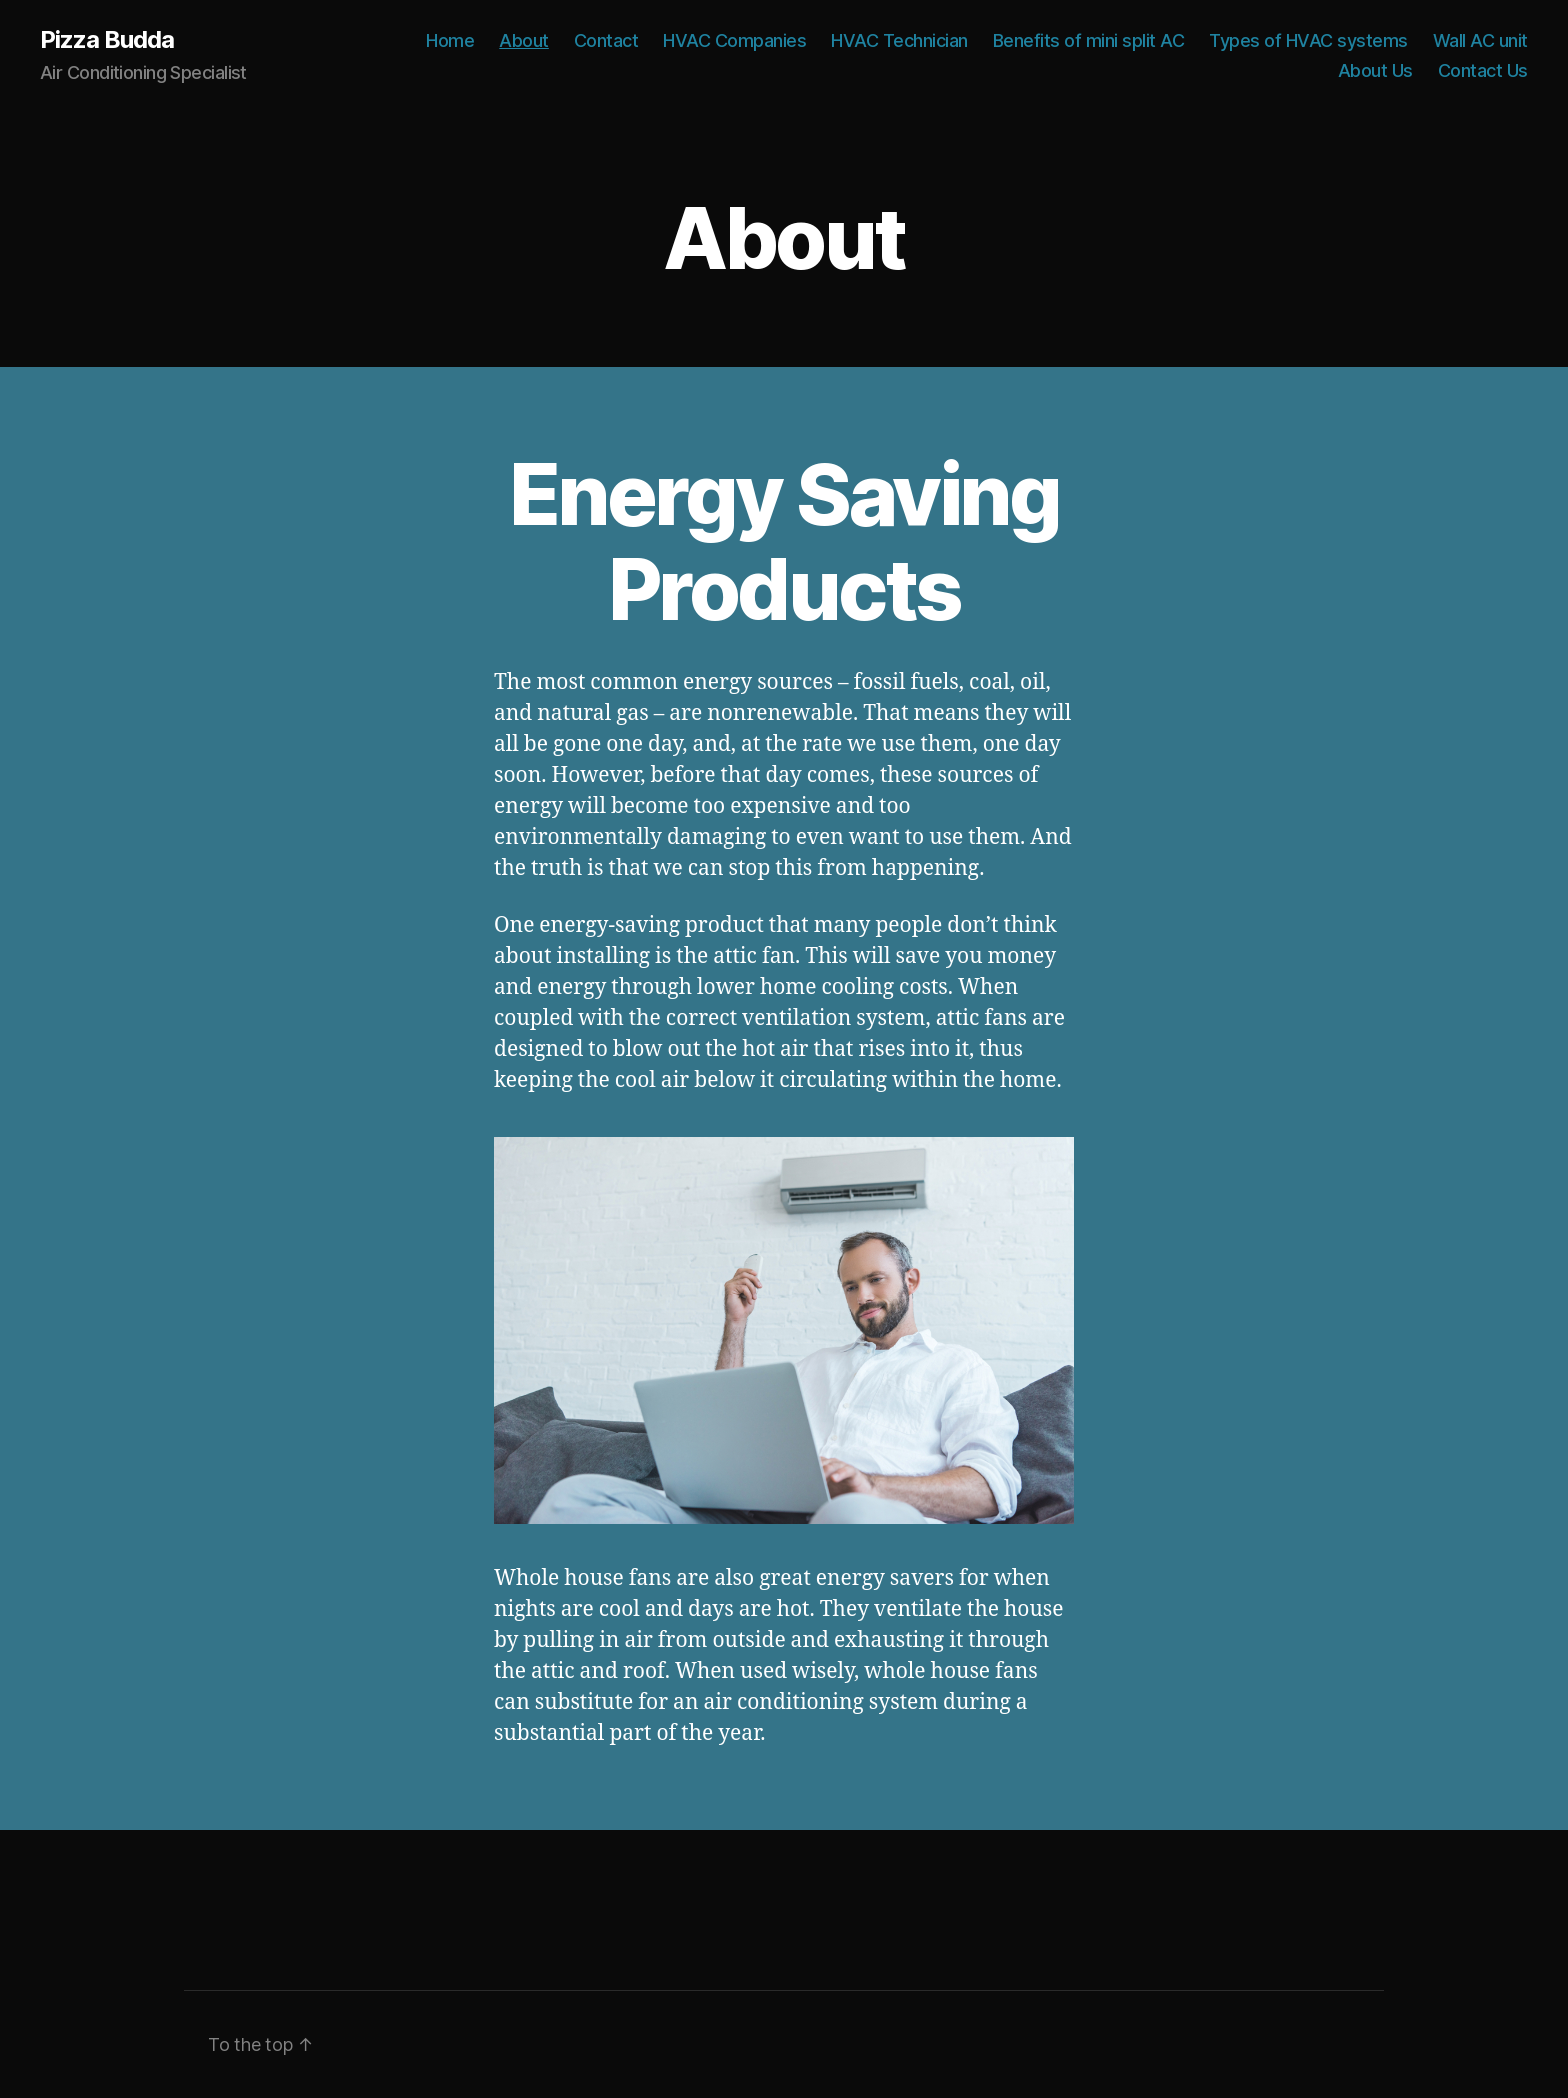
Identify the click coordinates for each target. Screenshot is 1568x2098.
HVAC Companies (734, 40)
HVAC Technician (899, 40)
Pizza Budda (107, 40)
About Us (1375, 70)
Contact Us (1483, 70)
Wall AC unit (1480, 40)
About (524, 40)
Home (450, 40)
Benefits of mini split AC (1089, 40)
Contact (606, 40)
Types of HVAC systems (1308, 40)
